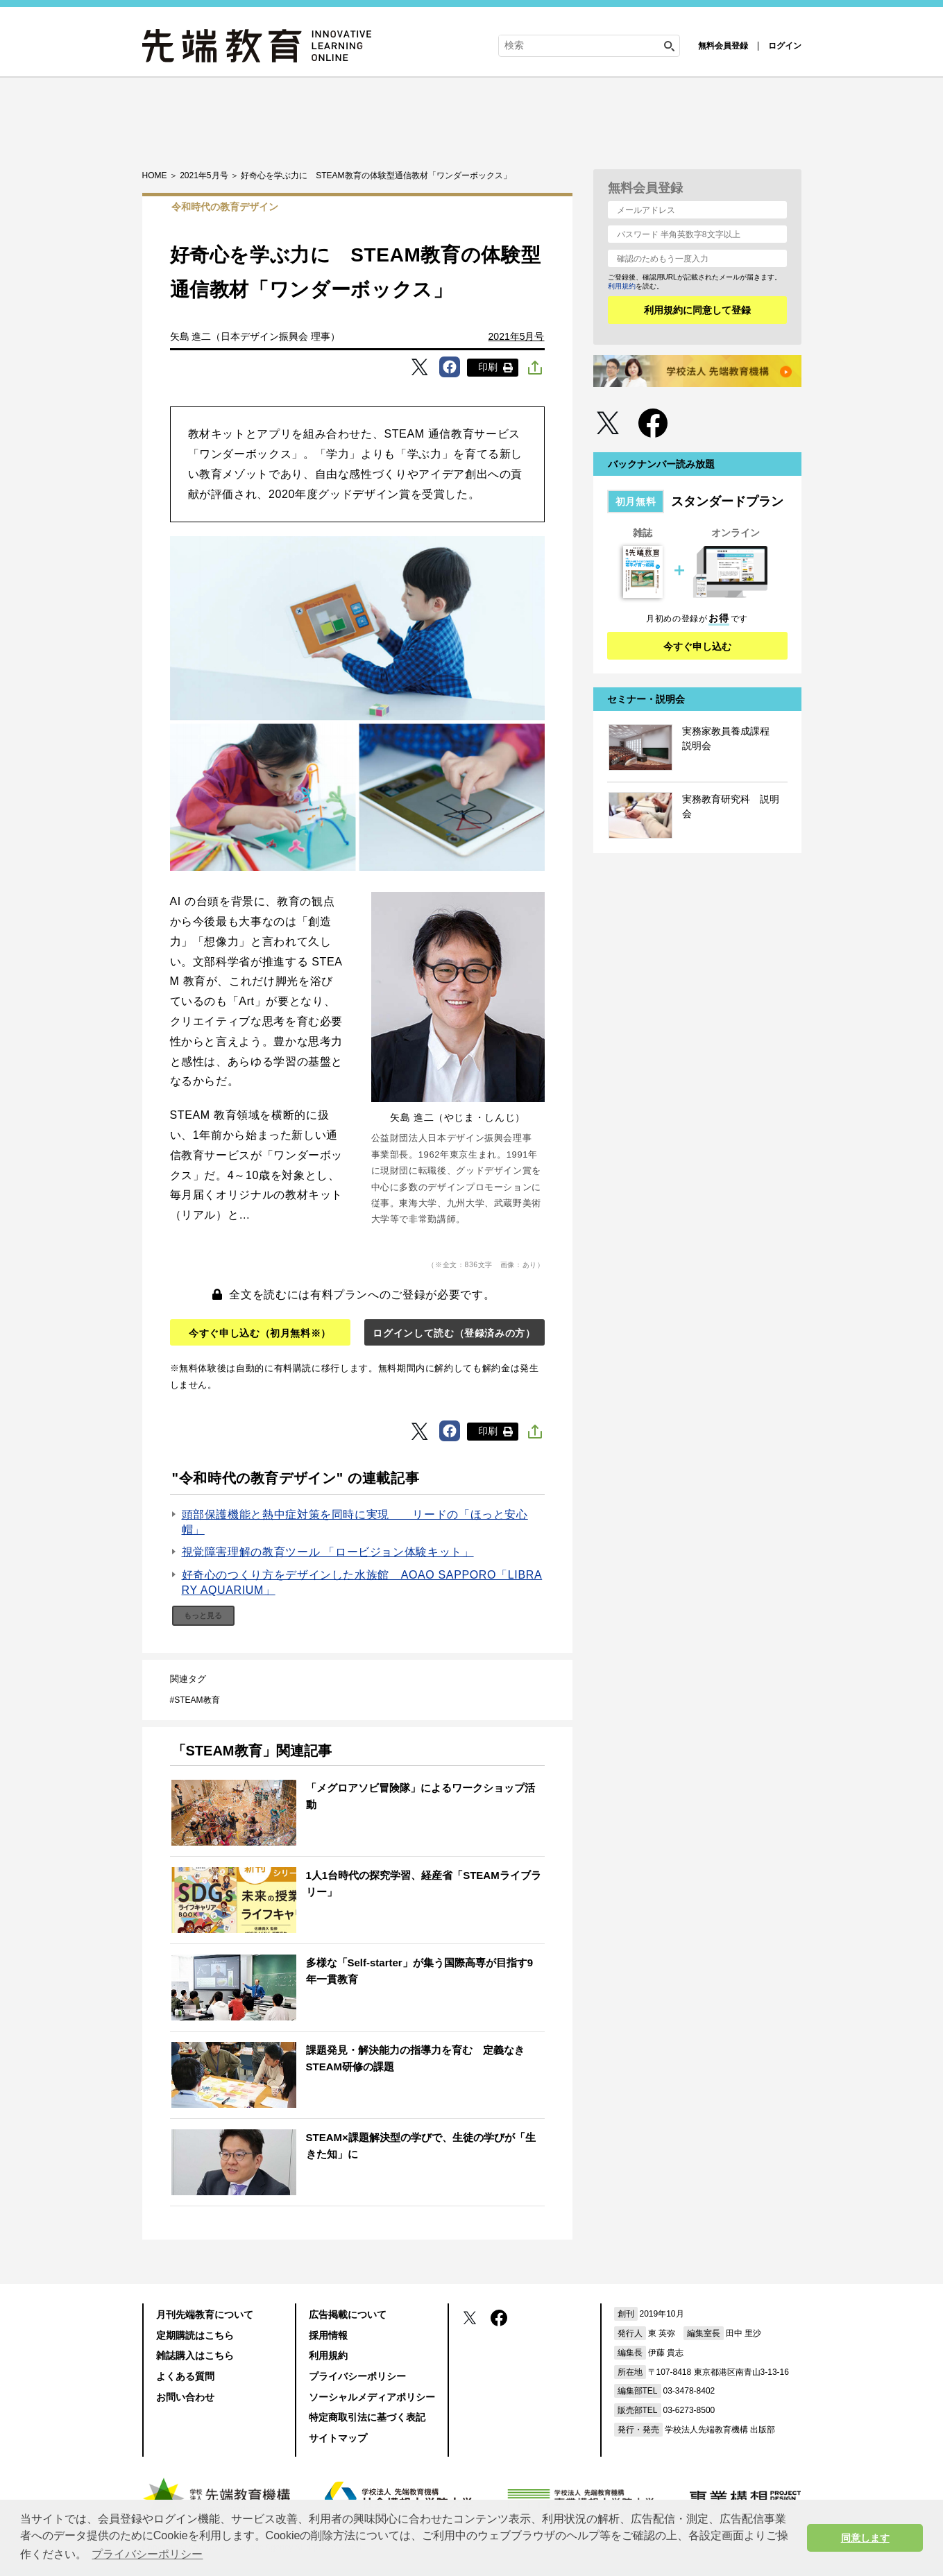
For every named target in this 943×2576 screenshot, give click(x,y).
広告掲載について (347, 2314)
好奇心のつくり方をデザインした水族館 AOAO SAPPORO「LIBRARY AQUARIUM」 (362, 1582)
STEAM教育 (196, 1700)
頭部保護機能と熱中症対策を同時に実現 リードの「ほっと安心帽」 (355, 1522)
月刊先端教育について (204, 2314)
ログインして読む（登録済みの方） (454, 1333)
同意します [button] (865, 2537)
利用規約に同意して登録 (697, 310)
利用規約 (622, 286)
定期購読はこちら (195, 2335)
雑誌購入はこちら (195, 2355)
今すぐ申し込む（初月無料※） (260, 1333)
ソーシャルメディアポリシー (372, 2397)
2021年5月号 (517, 336)
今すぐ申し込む (697, 646)
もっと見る (203, 1615)
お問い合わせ (185, 2397)
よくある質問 (185, 2376)
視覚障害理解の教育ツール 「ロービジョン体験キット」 (328, 1552)
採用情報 (328, 2335)
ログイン (784, 46)
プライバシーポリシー (357, 2376)
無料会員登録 (723, 46)
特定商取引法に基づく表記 (367, 2417)
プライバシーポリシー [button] (147, 2554)
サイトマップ (338, 2438)
